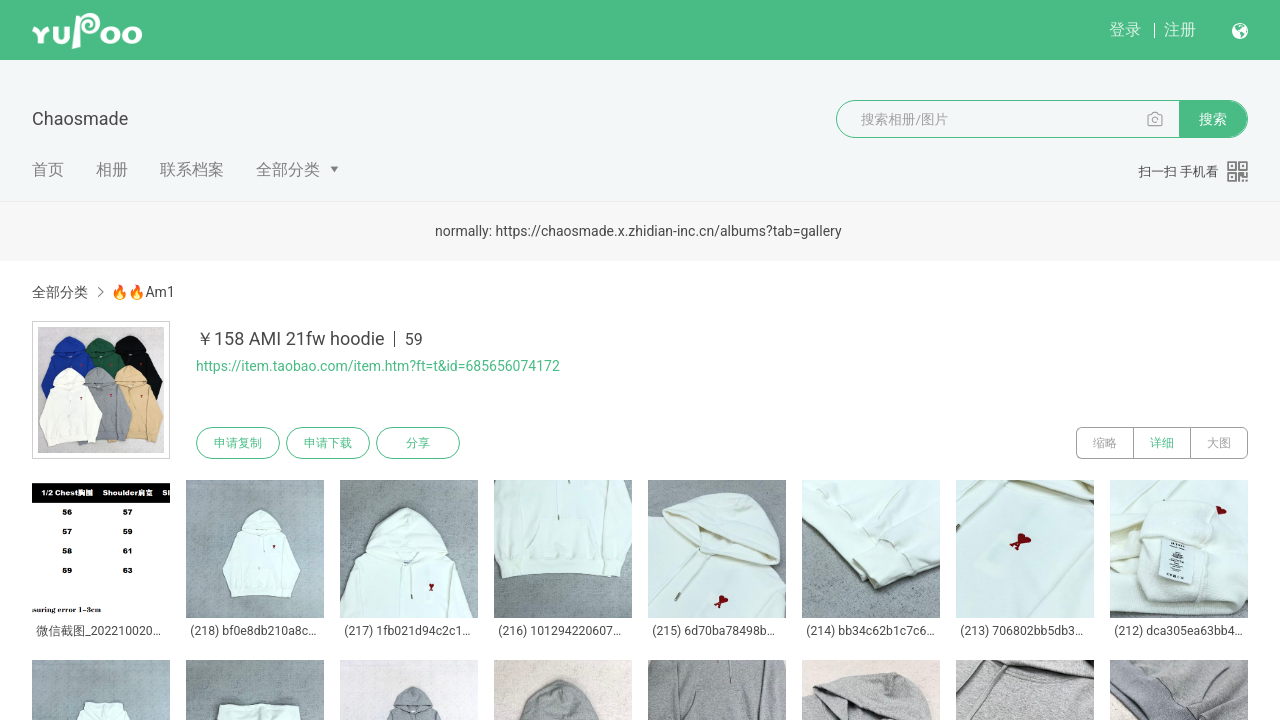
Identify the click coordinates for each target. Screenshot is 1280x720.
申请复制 (238, 443)
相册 (112, 169)
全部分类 (288, 169)
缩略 (1105, 443)
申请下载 (328, 443)
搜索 (1213, 119)
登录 (1125, 29)
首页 (48, 169)
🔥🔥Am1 (142, 292)
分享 (418, 443)
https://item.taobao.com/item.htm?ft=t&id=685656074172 (378, 366)
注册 (1180, 29)
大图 (1219, 443)
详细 (1162, 443)
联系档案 (192, 169)
